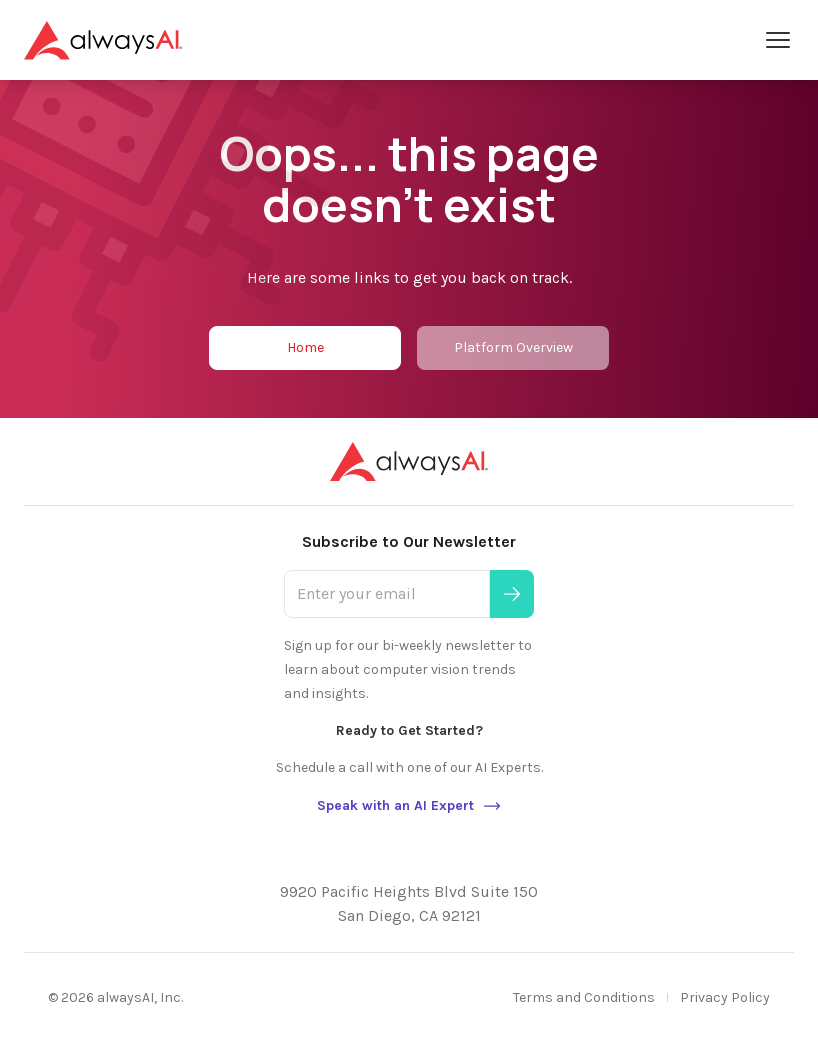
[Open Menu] (778, 40)
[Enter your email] (387, 594)
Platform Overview (513, 347)
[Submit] (512, 594)
